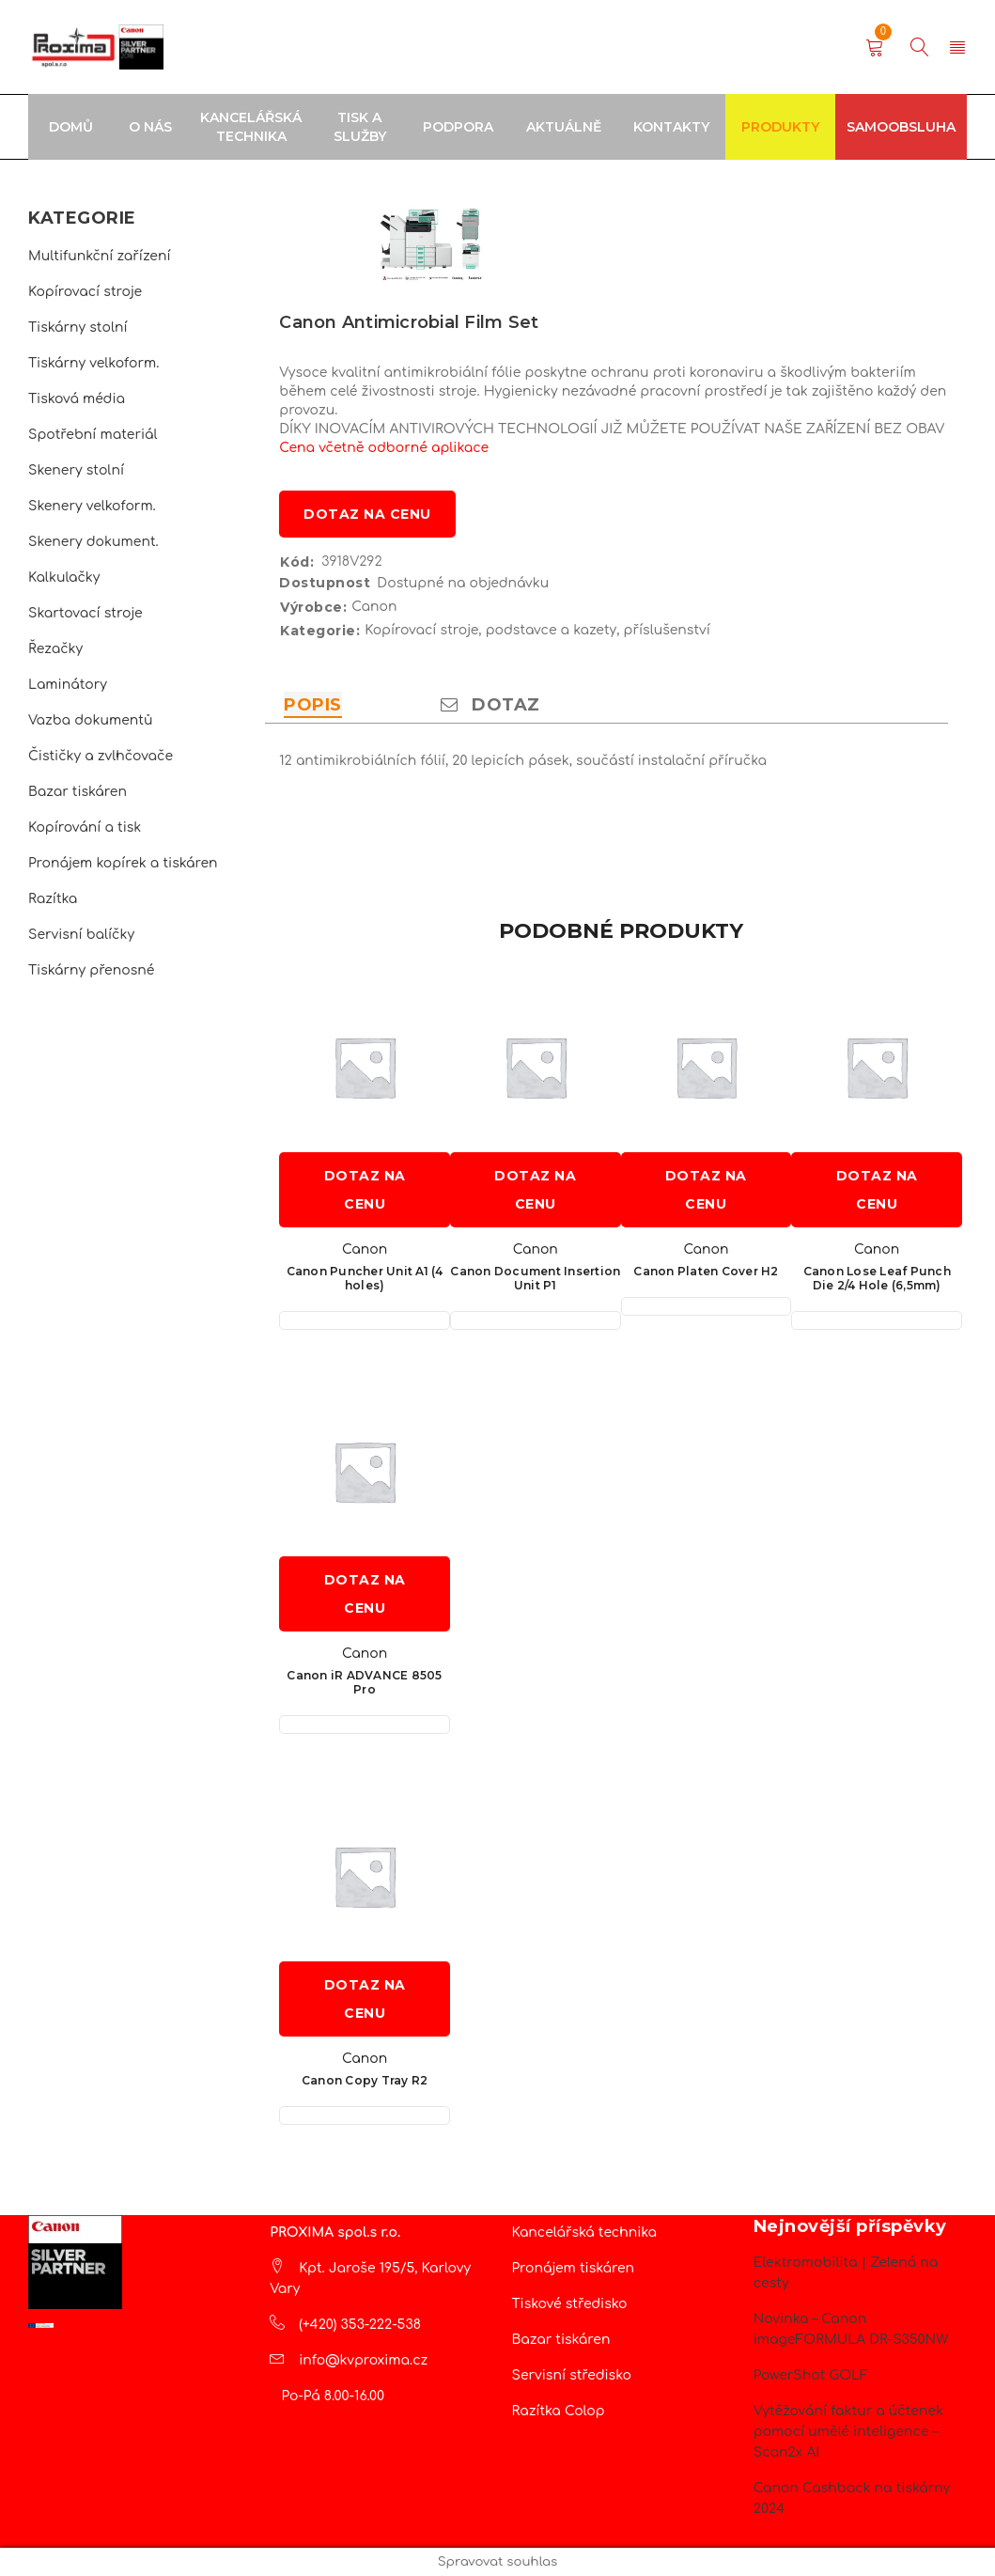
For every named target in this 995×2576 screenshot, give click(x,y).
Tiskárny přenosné (91, 970)
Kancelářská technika (585, 2232)
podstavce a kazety (551, 630)
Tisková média (76, 399)
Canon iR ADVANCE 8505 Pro (364, 1682)
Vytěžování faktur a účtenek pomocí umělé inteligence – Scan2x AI (848, 2431)
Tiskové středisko (570, 2304)
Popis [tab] (313, 705)
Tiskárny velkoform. (93, 363)
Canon (373, 607)
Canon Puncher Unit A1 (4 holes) (365, 1278)
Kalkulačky (64, 577)
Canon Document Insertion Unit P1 (535, 1278)
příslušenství (667, 630)
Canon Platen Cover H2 (705, 1271)
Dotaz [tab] (490, 705)
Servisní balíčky (81, 935)
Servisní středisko (571, 2375)
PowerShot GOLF (811, 2375)
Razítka (52, 899)
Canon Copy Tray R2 (365, 2080)
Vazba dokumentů (90, 720)
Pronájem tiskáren (573, 2268)
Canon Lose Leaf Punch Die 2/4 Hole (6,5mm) (877, 1278)
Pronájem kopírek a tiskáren (123, 863)
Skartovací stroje (85, 613)
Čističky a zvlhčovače (100, 756)
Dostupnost (324, 582)
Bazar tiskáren (77, 792)
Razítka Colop (558, 2411)
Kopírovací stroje (85, 292)
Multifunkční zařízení (99, 256)
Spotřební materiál (93, 435)
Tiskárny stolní (78, 327)
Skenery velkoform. (92, 506)
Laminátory (67, 685)
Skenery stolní (76, 470)
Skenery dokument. (93, 542)
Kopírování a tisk (84, 827)
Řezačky (55, 649)
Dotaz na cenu (367, 514)
